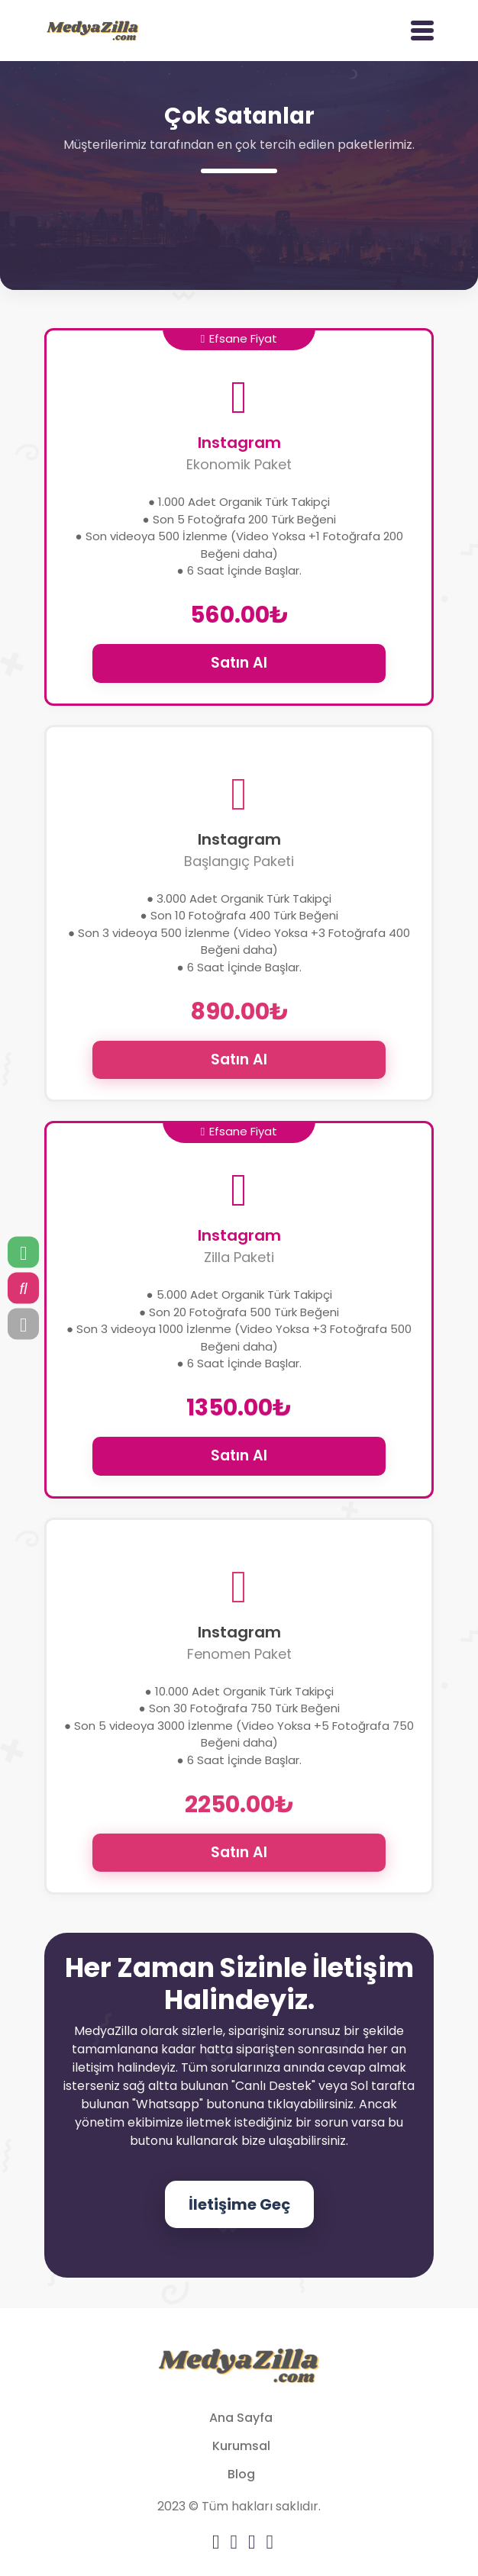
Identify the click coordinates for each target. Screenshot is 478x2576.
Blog (241, 2474)
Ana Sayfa (241, 2417)
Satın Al (239, 662)
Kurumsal (241, 2446)
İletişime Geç (239, 2204)
